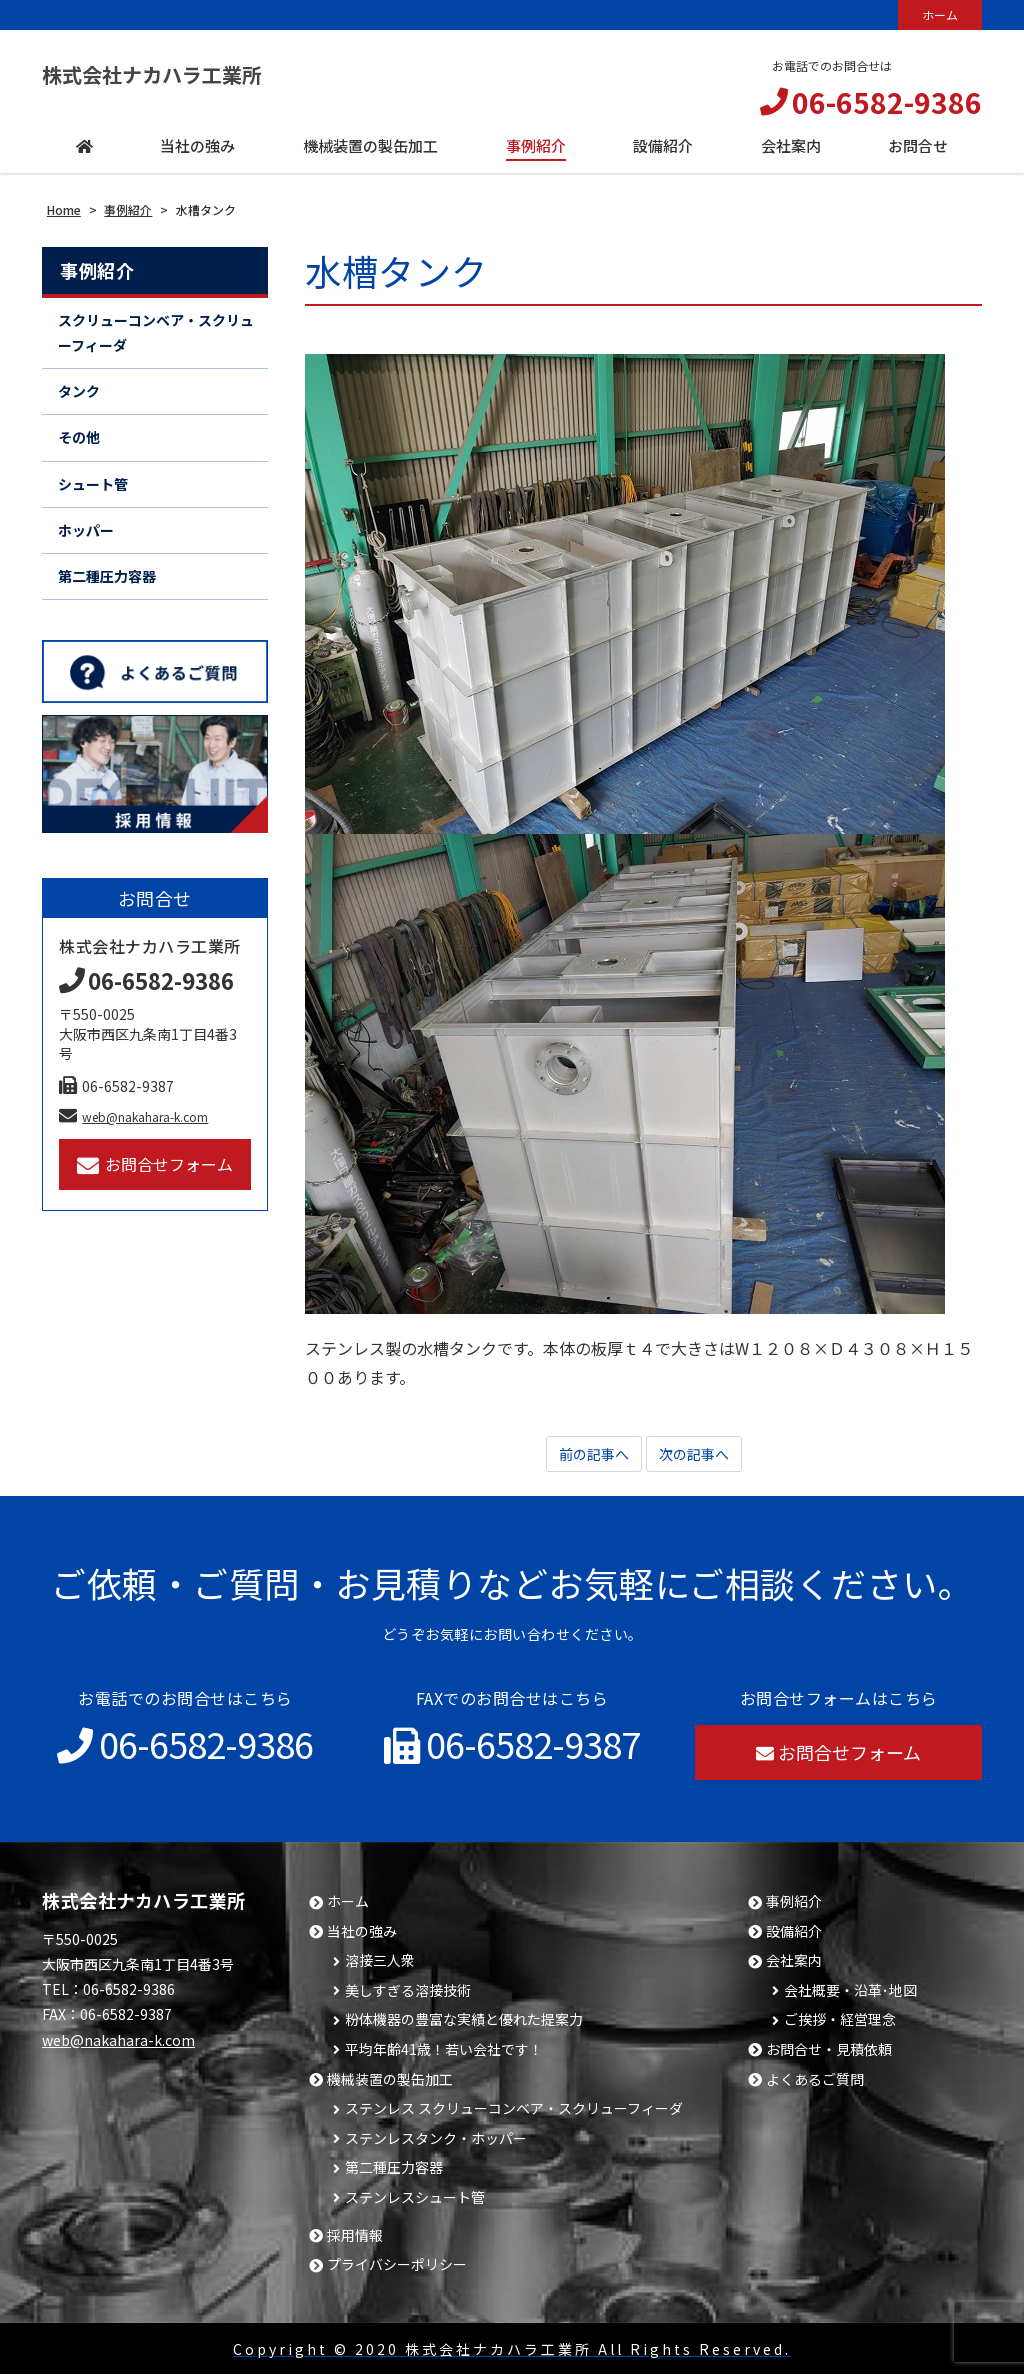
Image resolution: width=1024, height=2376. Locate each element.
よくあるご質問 (815, 2081)
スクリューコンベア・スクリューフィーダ (156, 332)
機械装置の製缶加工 (390, 2081)
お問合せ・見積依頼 (829, 2051)
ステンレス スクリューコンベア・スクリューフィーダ (514, 2110)
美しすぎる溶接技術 (408, 1992)
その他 (79, 437)
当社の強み (362, 1933)
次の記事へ (699, 1455)
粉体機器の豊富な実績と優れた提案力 (464, 2021)
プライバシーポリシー (397, 2266)
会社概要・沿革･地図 (850, 1992)
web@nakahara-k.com (133, 1116)
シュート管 (93, 484)
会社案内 (794, 1962)
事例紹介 (97, 270)
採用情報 (355, 2237)
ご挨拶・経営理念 (840, 2021)
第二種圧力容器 (107, 576)
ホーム (940, 14)
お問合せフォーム (155, 1164)
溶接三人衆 (380, 1962)
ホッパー (86, 530)
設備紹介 (794, 1933)
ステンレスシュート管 (415, 2199)
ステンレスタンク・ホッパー (436, 2140)
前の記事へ (589, 1455)
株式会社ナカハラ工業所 (185, 74)
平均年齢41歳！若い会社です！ (444, 2051)
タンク (79, 391)
